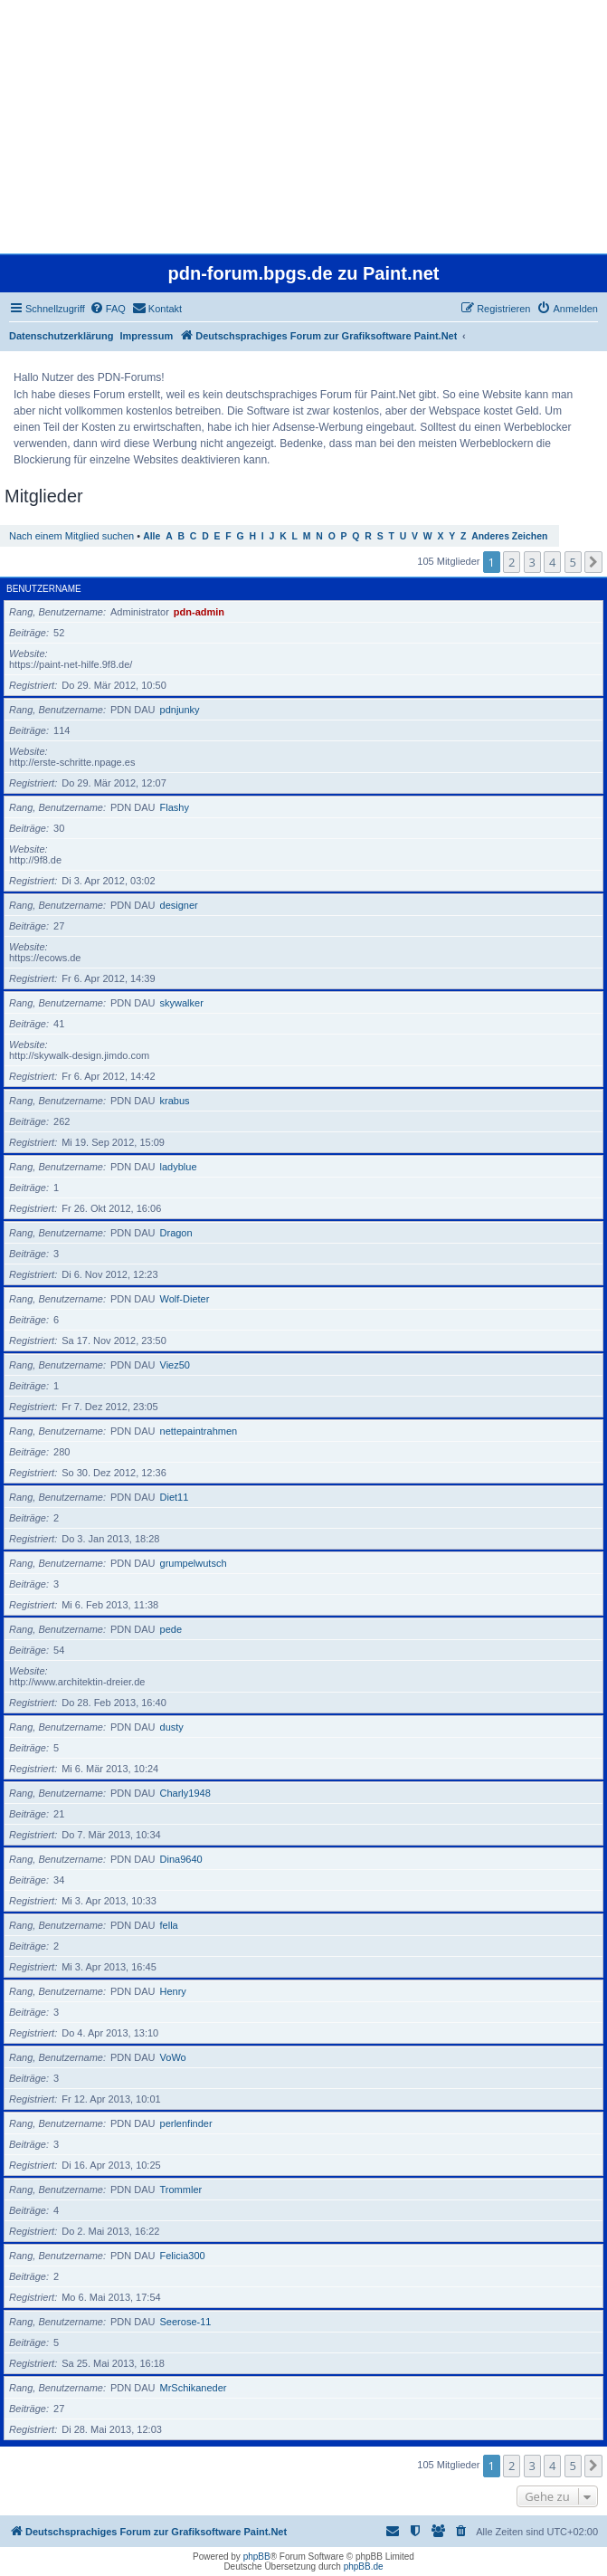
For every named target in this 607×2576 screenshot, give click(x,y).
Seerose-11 (186, 2321)
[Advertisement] (302, 126)
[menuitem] (108, 309)
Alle (151, 536)
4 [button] (552, 562)
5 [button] (573, 562)
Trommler (181, 2189)
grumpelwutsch (193, 1563)
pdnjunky (180, 709)
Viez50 (175, 1365)
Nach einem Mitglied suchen (71, 535)
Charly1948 (185, 1793)
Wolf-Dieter (185, 1298)
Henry (173, 1991)
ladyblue (178, 1166)
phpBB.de (364, 2566)
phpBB (256, 2557)
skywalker (182, 1002)
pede (171, 1629)
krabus (175, 1100)
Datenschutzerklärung (61, 335)
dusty (172, 1727)
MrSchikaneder (193, 2387)
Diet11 (174, 1497)
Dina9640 (181, 1859)
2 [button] (511, 562)
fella (169, 1925)
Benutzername (43, 589)
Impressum (147, 335)
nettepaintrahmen (199, 1431)
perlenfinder (186, 2123)
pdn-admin (199, 611)
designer (179, 905)
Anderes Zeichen (509, 536)
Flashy (174, 807)
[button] (593, 562)
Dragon (176, 1232)
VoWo (173, 2057)
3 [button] (532, 562)
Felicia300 (182, 2255)
